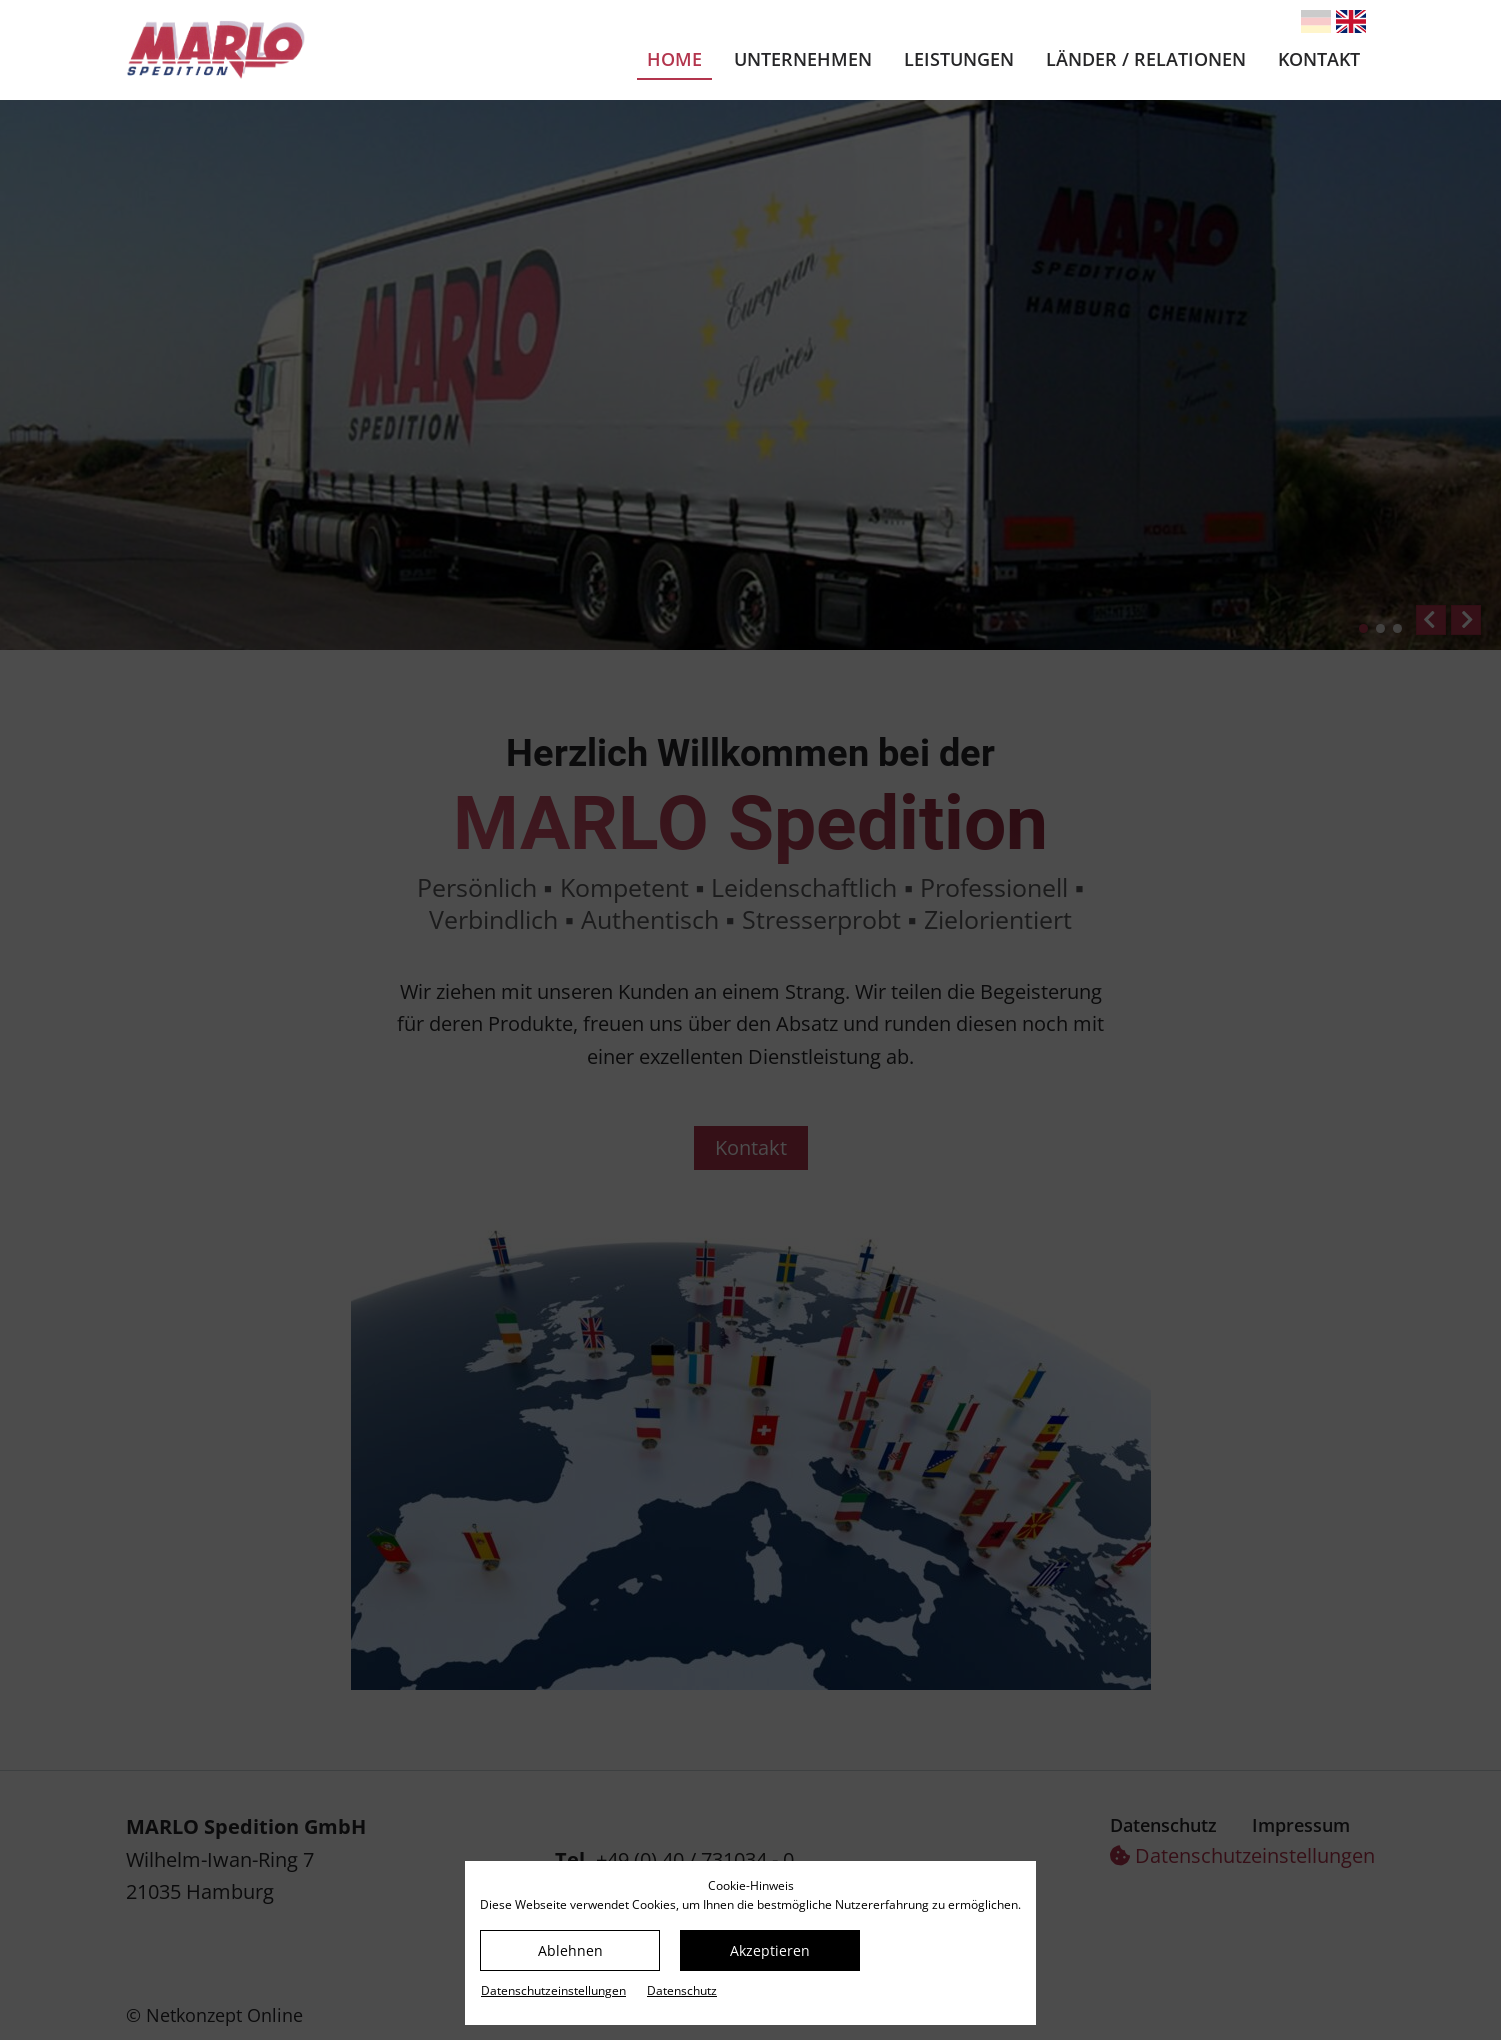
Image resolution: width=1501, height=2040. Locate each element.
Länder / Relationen (1146, 59)
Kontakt (1319, 59)
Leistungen (959, 59)
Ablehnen (570, 1950)
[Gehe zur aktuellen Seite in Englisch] (1351, 21)
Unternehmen (803, 59)
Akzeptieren (770, 1950)
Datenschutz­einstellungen (553, 1990)
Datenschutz (682, 1990)
